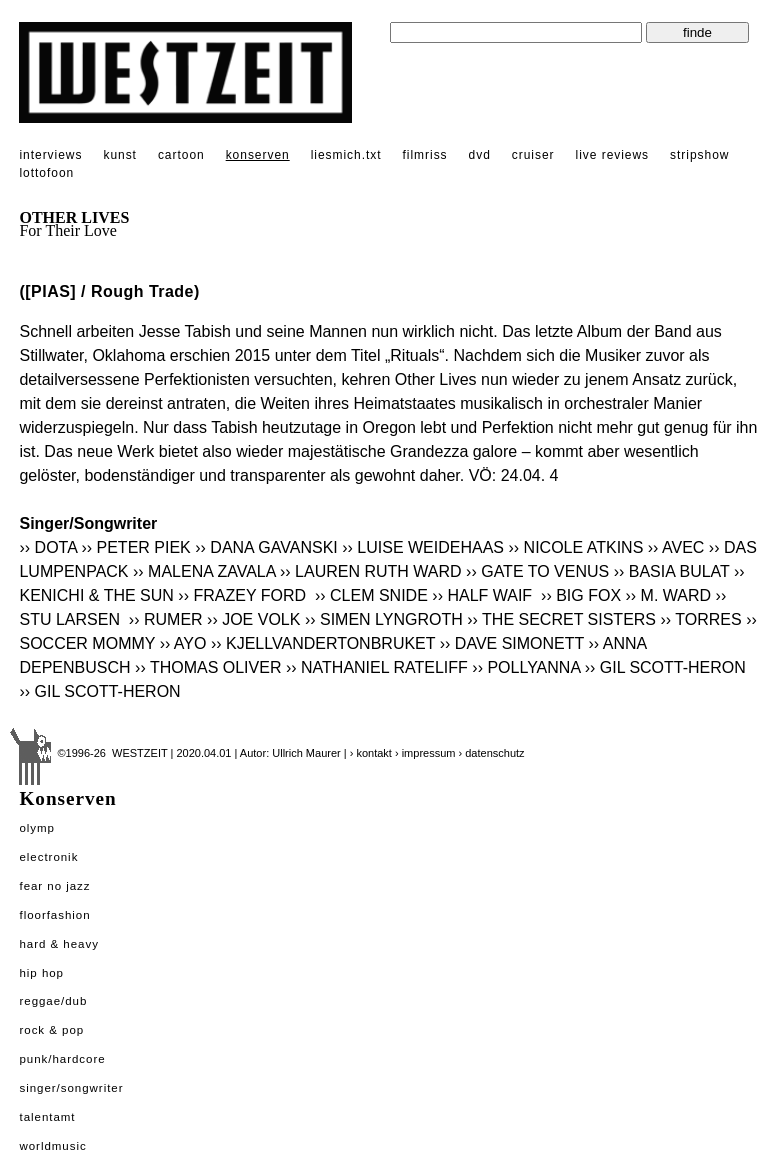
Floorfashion (54, 915)
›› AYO (183, 643)
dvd (480, 155)
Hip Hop (41, 973)
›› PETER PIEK (135, 547)
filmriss (425, 155)
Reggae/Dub (53, 1001)
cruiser (533, 155)
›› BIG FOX (581, 595)
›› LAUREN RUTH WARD (371, 571)
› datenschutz (492, 753)
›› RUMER (166, 619)
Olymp (37, 828)
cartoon (181, 155)
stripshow (699, 155)
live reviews (613, 155)
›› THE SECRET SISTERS (561, 619)
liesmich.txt (346, 155)
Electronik (48, 857)
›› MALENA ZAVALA (204, 571)
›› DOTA (47, 547)
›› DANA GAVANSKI (266, 547)
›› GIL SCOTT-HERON (665, 667)
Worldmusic (52, 1146)
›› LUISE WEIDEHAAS (423, 547)
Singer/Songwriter (71, 1088)
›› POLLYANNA (526, 667)
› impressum (425, 753)
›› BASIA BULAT (672, 571)
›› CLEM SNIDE (371, 595)
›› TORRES (701, 619)
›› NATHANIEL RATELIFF (377, 667)
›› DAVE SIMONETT (512, 643)
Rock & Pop (51, 1030)
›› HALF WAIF (484, 595)
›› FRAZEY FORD (244, 595)
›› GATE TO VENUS (537, 571)
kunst (119, 155)
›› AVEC (676, 547)
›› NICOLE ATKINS (575, 547)
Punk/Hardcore (62, 1059)
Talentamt (47, 1117)
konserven (258, 155)
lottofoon (46, 173)
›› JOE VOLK (253, 619)
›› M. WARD (669, 595)
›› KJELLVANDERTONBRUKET (323, 643)
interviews (50, 155)
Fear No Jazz (54, 886)
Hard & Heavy (58, 944)
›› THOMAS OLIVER (208, 667)
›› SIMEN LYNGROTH (384, 619)
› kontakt (371, 753)
